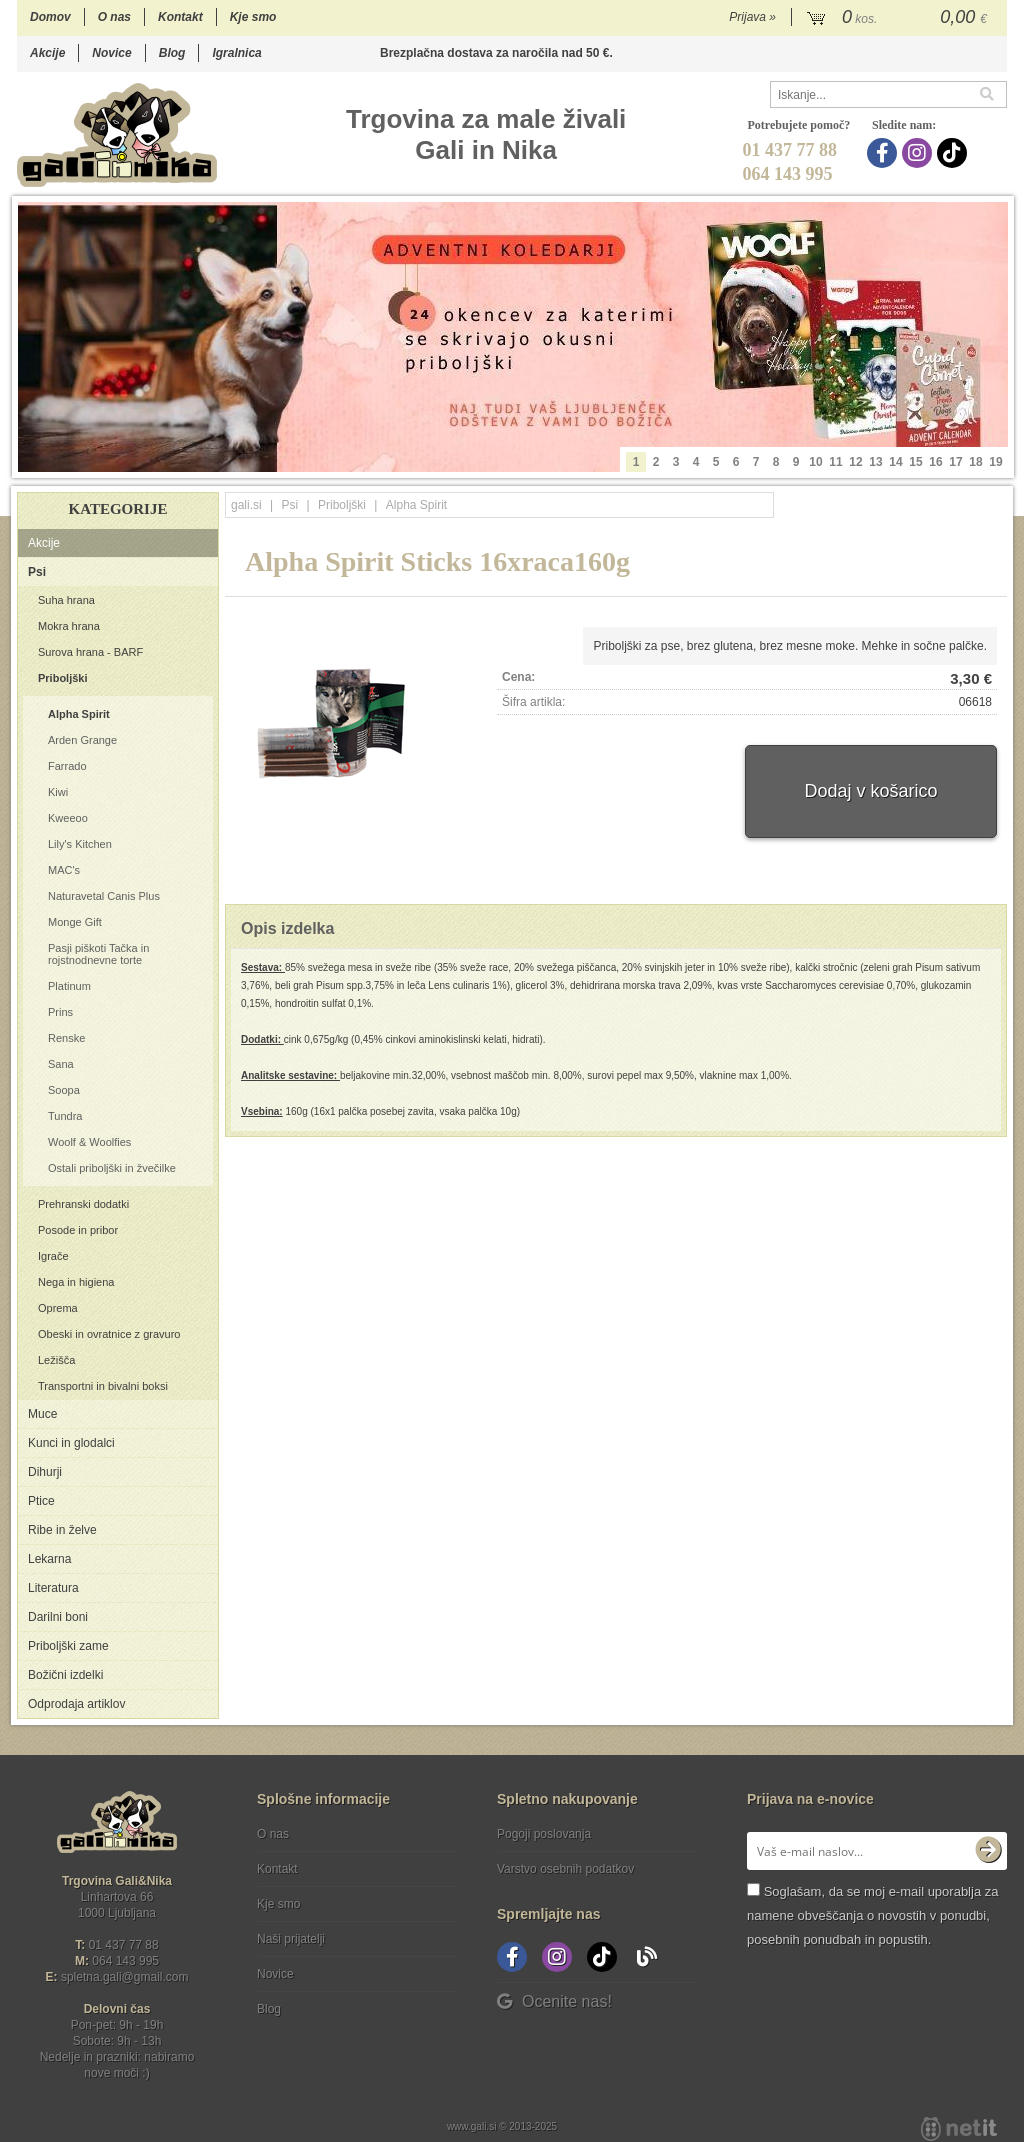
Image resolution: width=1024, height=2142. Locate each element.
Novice (111, 53)
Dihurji (45, 1472)
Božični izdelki (65, 1675)
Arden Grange (82, 740)
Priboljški (63, 678)
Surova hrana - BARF (90, 652)
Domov (50, 17)
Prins (60, 1012)
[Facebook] (884, 153)
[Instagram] (919, 153)
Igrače (53, 1256)
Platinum (69, 986)
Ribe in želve (62, 1530)
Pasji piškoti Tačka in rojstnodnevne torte (98, 954)
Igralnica (236, 53)
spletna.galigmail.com (125, 1977)
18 (975, 462)
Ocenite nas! (554, 2001)
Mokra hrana (69, 626)
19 (995, 462)
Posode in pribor (78, 1230)
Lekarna (49, 1559)
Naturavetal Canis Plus (104, 896)
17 (955, 462)
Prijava (752, 17)
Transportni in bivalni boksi (103, 1386)
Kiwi (58, 792)
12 (855, 462)
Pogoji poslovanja (544, 1834)
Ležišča (56, 1360)
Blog (172, 53)
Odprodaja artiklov (76, 1704)
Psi (37, 572)
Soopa (64, 1090)
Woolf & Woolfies (89, 1142)
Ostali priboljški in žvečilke (112, 1168)
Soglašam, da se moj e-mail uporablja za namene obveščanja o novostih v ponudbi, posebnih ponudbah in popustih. (872, 1915)
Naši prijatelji (291, 1939)
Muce (42, 1414)
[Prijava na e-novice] (988, 1851)
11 (835, 462)
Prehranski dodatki (83, 1204)
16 (935, 462)
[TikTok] (954, 153)
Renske (66, 1038)
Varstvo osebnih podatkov (565, 1869)
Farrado (67, 766)
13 (875, 462)
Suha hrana (66, 600)
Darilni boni (58, 1617)
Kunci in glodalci (71, 1443)
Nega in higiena (76, 1282)
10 (815, 462)
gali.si (246, 505)
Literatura (53, 1588)
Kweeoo (68, 818)
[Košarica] (899, 18)
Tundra (65, 1116)
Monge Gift (75, 922)
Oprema (58, 1308)
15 (915, 462)
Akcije (47, 53)
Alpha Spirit (79, 714)
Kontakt (180, 17)
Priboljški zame (68, 1646)
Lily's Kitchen (80, 844)
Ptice (41, 1501)
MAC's (64, 870)
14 (895, 462)
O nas (114, 17)
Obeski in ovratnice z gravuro (109, 1334)
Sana (61, 1064)
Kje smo (253, 17)
